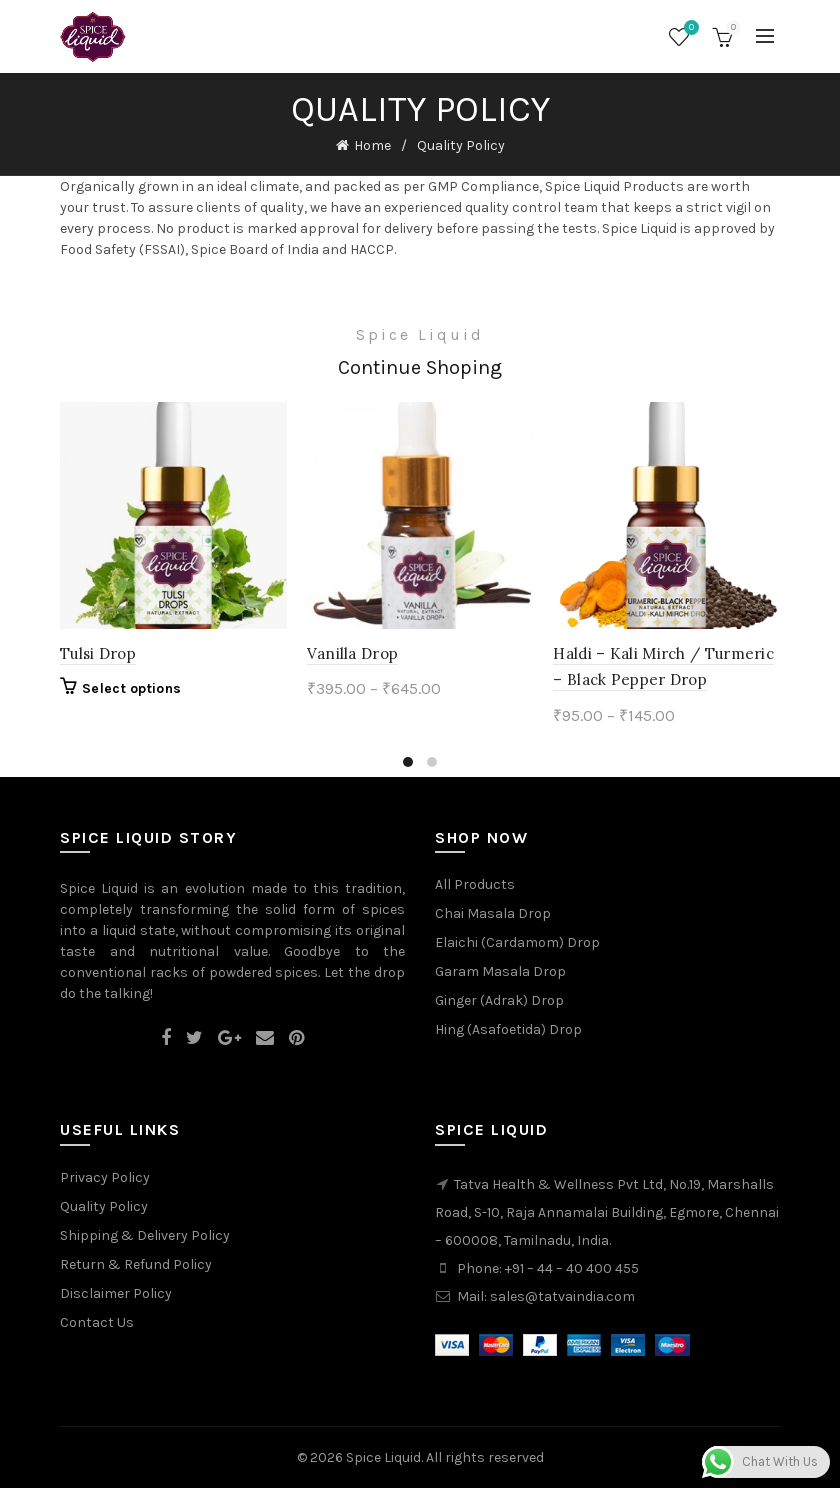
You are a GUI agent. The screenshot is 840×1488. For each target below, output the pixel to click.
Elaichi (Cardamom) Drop (517, 942)
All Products (475, 884)
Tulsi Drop (98, 653)
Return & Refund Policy (136, 1264)
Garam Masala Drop (500, 971)
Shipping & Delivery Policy (145, 1235)
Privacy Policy (105, 1177)
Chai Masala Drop (493, 913)
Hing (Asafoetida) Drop (508, 1029)
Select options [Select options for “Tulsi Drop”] (131, 688)
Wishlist (689, 28)
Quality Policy (104, 1206)
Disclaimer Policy (116, 1293)
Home (372, 145)
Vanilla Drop (353, 653)
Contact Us (97, 1322)
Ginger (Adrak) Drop (499, 1000)
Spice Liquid (383, 1457)
